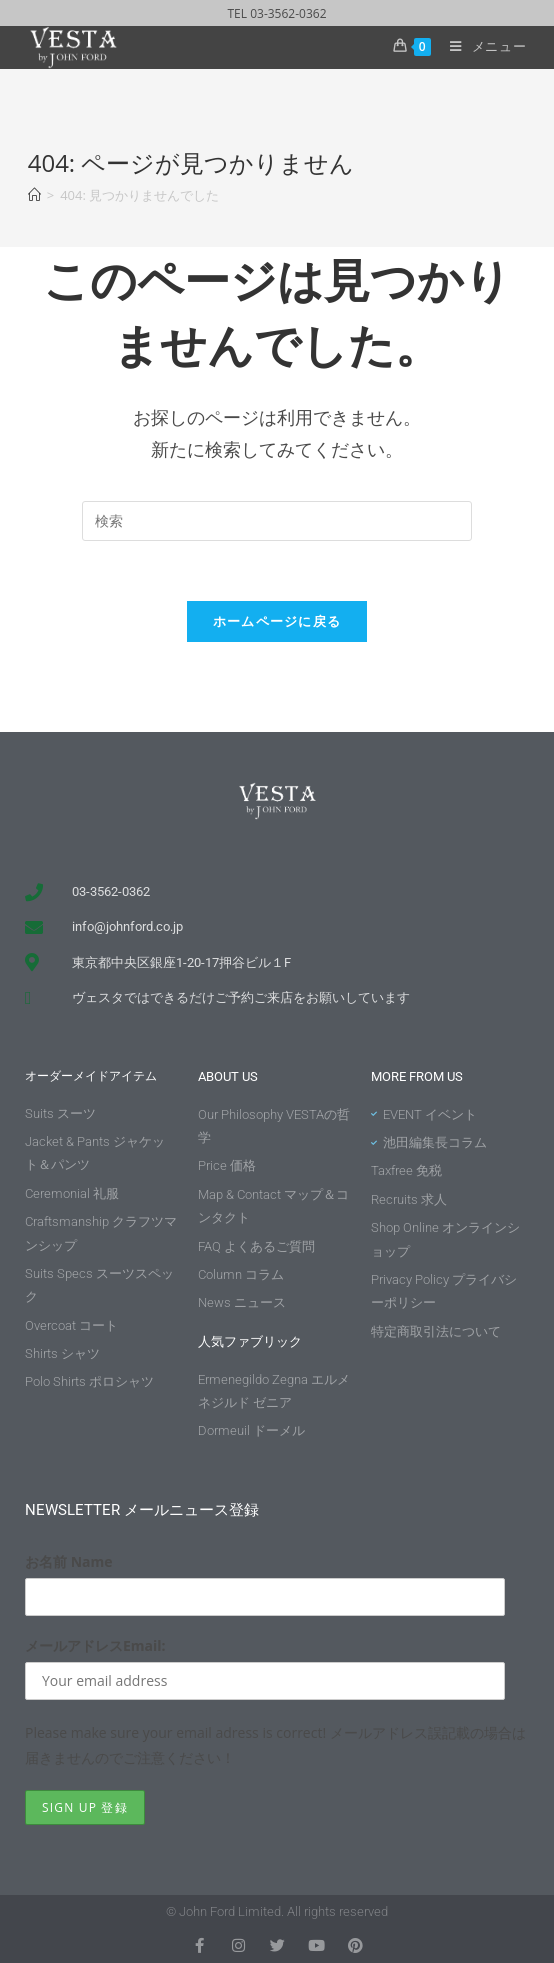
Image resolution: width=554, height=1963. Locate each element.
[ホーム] (34, 195)
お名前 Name (69, 1561)
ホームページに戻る (277, 621)
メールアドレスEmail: (95, 1645)
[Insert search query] (277, 521)
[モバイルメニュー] (480, 46)
